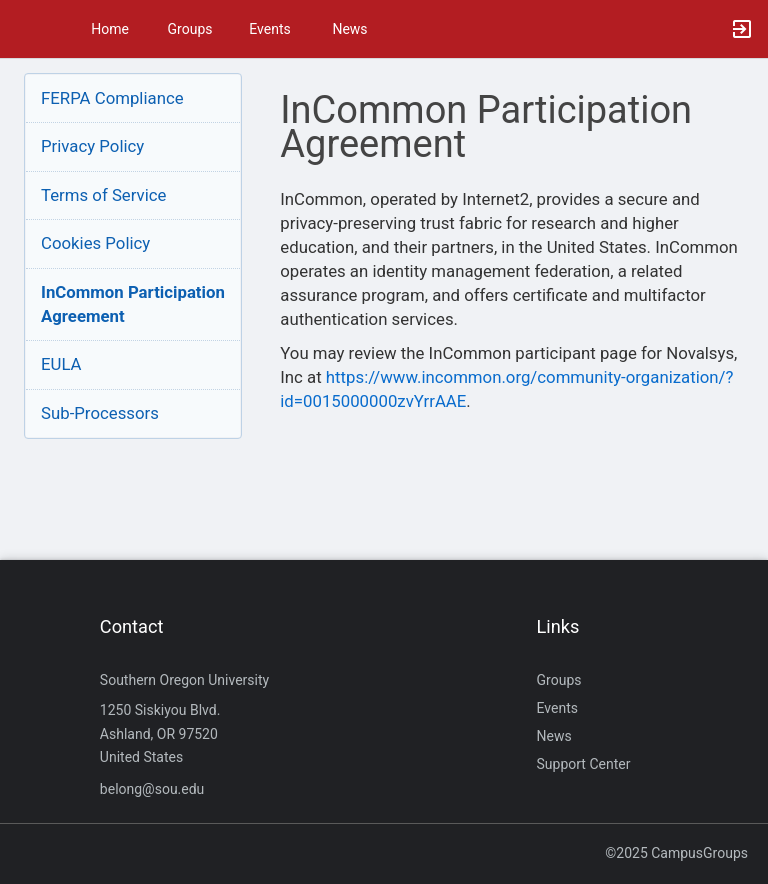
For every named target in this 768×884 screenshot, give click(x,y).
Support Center (584, 764)
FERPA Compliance (112, 98)
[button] (25, 29)
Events (269, 29)
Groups (190, 29)
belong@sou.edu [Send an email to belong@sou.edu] (152, 789)
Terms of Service (103, 195)
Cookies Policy (95, 243)
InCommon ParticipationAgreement (133, 304)
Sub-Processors (100, 413)
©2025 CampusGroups (676, 853)
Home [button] (110, 29)
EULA (61, 364)
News (349, 29)
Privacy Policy (92, 146)
